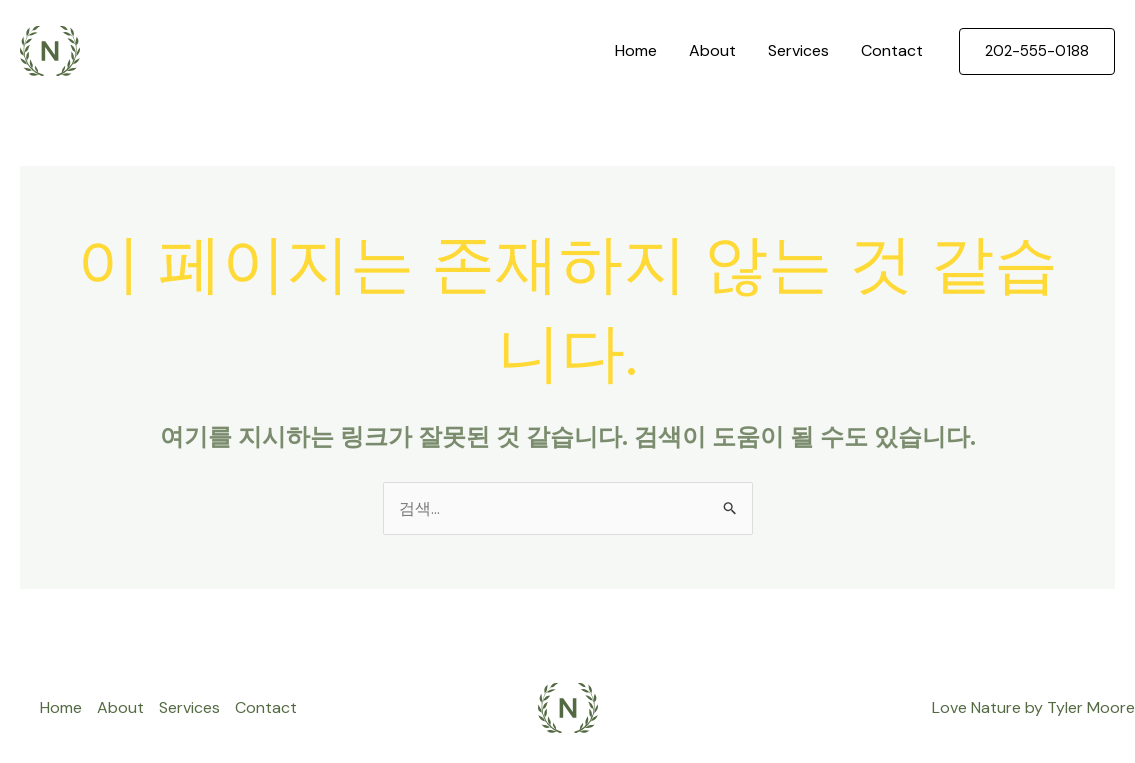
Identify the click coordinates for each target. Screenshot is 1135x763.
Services (798, 50)
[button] (1037, 51)
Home (636, 50)
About (712, 50)
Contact (892, 50)
